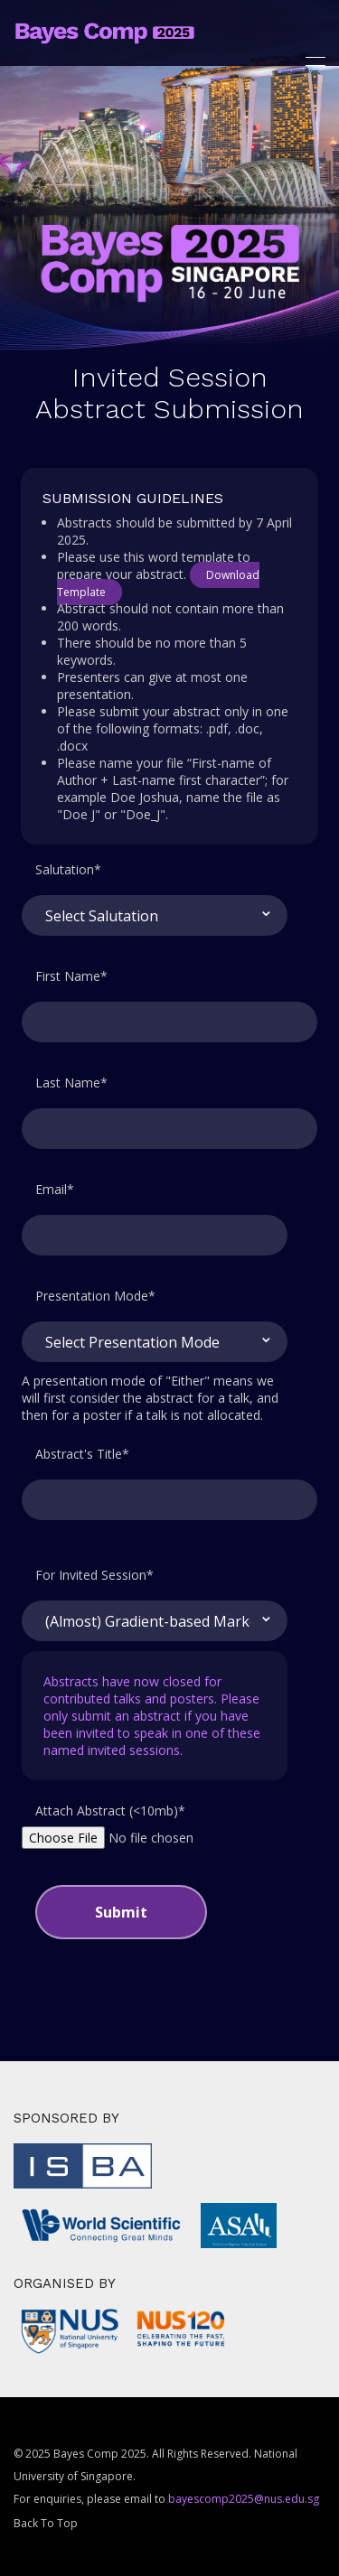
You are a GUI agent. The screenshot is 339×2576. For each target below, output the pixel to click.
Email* (54, 1189)
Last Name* (71, 1082)
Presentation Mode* (95, 1295)
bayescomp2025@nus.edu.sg (243, 2498)
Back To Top (46, 2523)
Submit (121, 1912)
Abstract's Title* (82, 1453)
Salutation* (68, 869)
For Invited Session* (94, 1574)
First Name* (71, 976)
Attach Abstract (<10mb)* (110, 1810)
